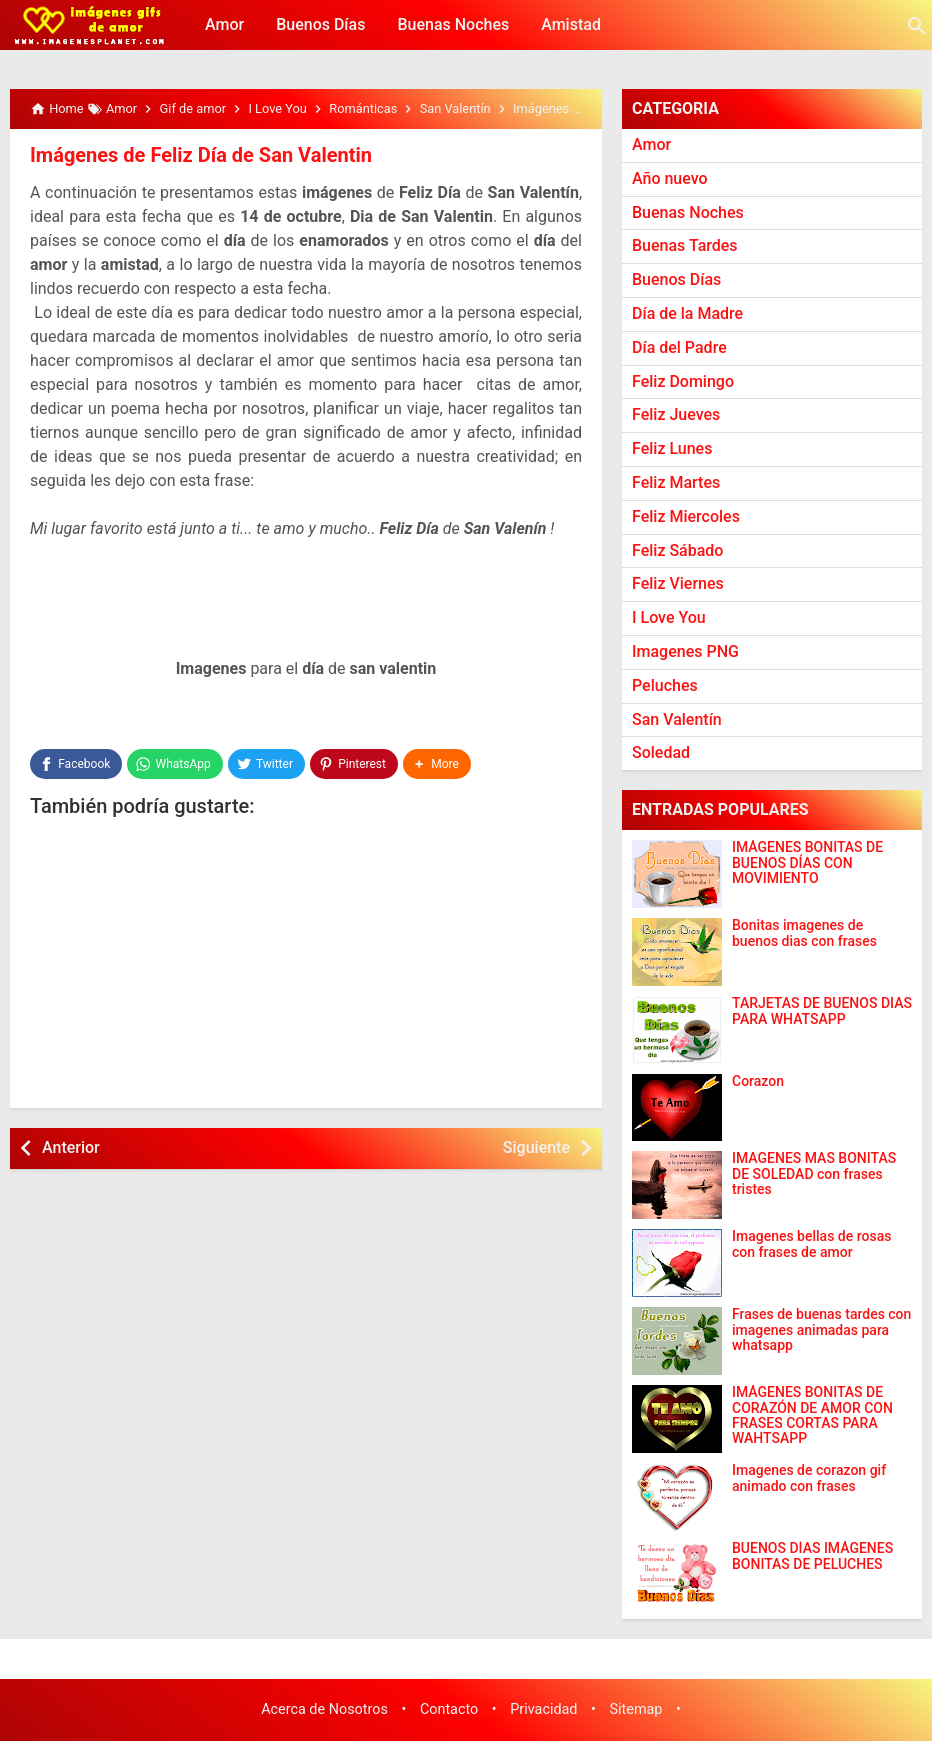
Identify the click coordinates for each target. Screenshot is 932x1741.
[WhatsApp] (174, 764)
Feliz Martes (676, 482)
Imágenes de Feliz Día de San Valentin (201, 155)
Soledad (661, 752)
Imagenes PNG (685, 651)
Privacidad (543, 1709)
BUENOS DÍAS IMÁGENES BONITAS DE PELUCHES (812, 1556)
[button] (437, 764)
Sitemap (636, 1709)
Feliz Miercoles (686, 516)
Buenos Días (320, 24)
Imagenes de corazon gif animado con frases (809, 1478)
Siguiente (536, 1147)
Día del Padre (679, 347)
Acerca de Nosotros (324, 1709)
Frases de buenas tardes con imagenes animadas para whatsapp (821, 1330)
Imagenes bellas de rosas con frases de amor (811, 1244)
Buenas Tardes (685, 245)
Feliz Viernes (678, 583)
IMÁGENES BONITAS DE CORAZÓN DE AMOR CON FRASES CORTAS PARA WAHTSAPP (812, 1415)
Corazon (758, 1081)
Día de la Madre (687, 313)
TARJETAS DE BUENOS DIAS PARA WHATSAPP (822, 1011)
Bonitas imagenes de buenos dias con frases (804, 933)
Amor (224, 24)
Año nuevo (670, 178)
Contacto (449, 1709)
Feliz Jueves (676, 414)
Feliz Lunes (672, 448)
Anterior (71, 1147)
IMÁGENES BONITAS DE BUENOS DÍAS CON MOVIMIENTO (807, 863)
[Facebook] (76, 764)
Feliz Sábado (677, 550)
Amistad (571, 24)
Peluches (665, 685)
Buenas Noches (453, 24)
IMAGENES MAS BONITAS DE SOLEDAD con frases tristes (814, 1174)
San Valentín (677, 719)
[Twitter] (266, 764)
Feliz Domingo (683, 381)
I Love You (669, 617)
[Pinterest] (354, 764)
